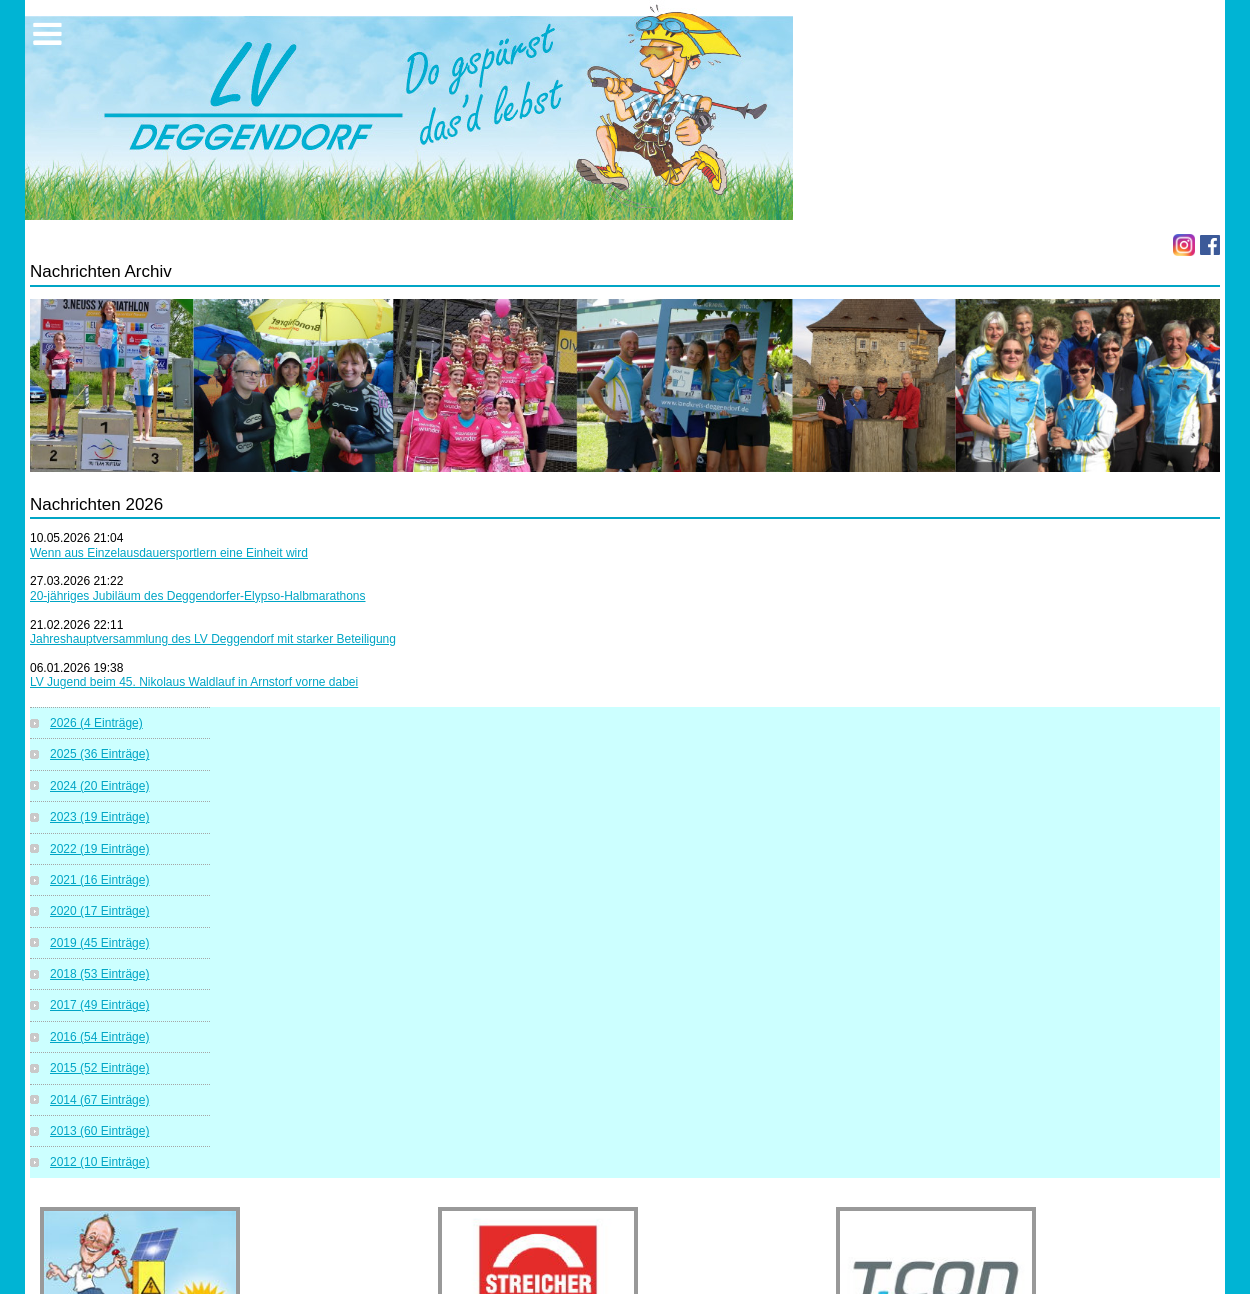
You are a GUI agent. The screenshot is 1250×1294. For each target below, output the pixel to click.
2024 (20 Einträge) (99, 786)
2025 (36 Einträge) (99, 754)
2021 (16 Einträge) (99, 880)
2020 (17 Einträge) (99, 911)
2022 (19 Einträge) (99, 849)
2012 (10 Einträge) (99, 1162)
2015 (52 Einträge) (99, 1068)
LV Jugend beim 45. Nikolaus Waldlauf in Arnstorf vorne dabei (194, 682)
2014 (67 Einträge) (99, 1100)
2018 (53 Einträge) (99, 974)
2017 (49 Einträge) (99, 1005)
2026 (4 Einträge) (96, 723)
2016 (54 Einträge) (99, 1037)
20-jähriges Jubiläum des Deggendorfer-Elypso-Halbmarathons (198, 596)
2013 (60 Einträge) (99, 1131)
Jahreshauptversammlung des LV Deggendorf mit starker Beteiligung (213, 639)
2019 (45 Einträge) (99, 943)
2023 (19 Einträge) (99, 817)
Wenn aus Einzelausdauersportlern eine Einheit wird (169, 553)
